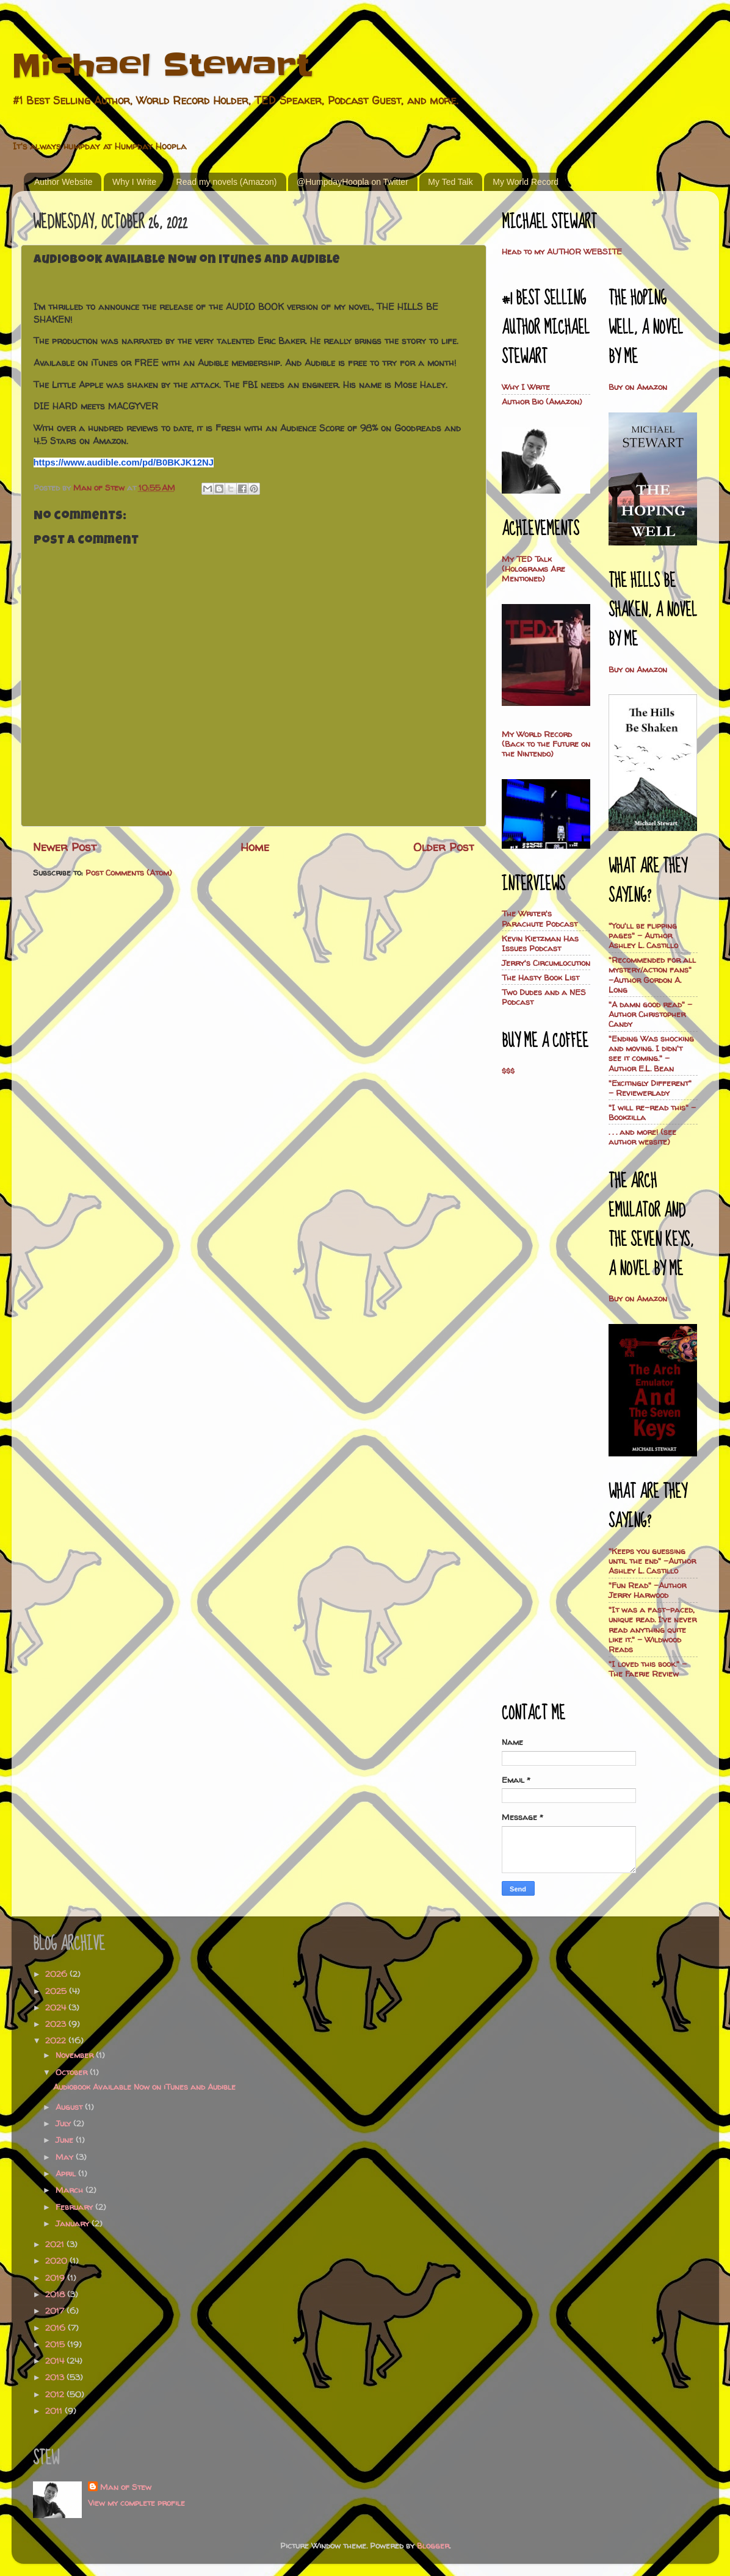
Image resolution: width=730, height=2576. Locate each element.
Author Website (63, 182)
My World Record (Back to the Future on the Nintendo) (546, 744)
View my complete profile (136, 2502)
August (70, 2106)
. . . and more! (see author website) (642, 1136)
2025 (57, 1990)
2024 (56, 2007)
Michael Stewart (161, 65)
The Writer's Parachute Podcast (539, 918)
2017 (56, 2310)
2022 (56, 2040)
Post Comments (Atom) (128, 872)
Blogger (433, 2545)
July (64, 2123)
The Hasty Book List (540, 977)
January (74, 2223)
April (67, 2173)
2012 (56, 2394)
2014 (56, 2360)
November (76, 2054)
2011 (55, 2410)
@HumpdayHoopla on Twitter (352, 182)
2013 (56, 2377)
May (66, 2156)
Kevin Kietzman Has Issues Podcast (540, 943)
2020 (57, 2260)
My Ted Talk (450, 182)
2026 (57, 1973)
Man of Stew (125, 2486)
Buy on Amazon (638, 386)
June (66, 2139)
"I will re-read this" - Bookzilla (652, 1112)
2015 (56, 2344)
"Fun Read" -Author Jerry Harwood (647, 1590)
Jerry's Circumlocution (546, 962)
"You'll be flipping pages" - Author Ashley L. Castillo (643, 935)
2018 (56, 2294)
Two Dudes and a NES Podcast (544, 997)
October (73, 2072)
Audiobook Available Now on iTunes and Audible (144, 2086)
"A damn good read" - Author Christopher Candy (650, 1014)
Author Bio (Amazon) (542, 401)
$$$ (508, 1070)
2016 (56, 2327)
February (75, 2206)
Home (254, 847)
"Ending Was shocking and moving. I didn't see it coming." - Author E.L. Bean (651, 1053)
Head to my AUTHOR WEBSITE (562, 251)
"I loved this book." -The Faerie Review (648, 1668)
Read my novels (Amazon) (226, 182)
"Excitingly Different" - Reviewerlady (650, 1088)
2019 (56, 2277)
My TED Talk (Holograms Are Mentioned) (533, 568)
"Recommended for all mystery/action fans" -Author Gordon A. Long (652, 974)
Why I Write (134, 182)
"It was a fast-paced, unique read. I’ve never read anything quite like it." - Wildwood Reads (652, 1629)
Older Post (443, 847)
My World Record (525, 182)
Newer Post (64, 847)
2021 (56, 2244)
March (70, 2189)
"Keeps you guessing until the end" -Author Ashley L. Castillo (652, 1560)
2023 (56, 2023)
